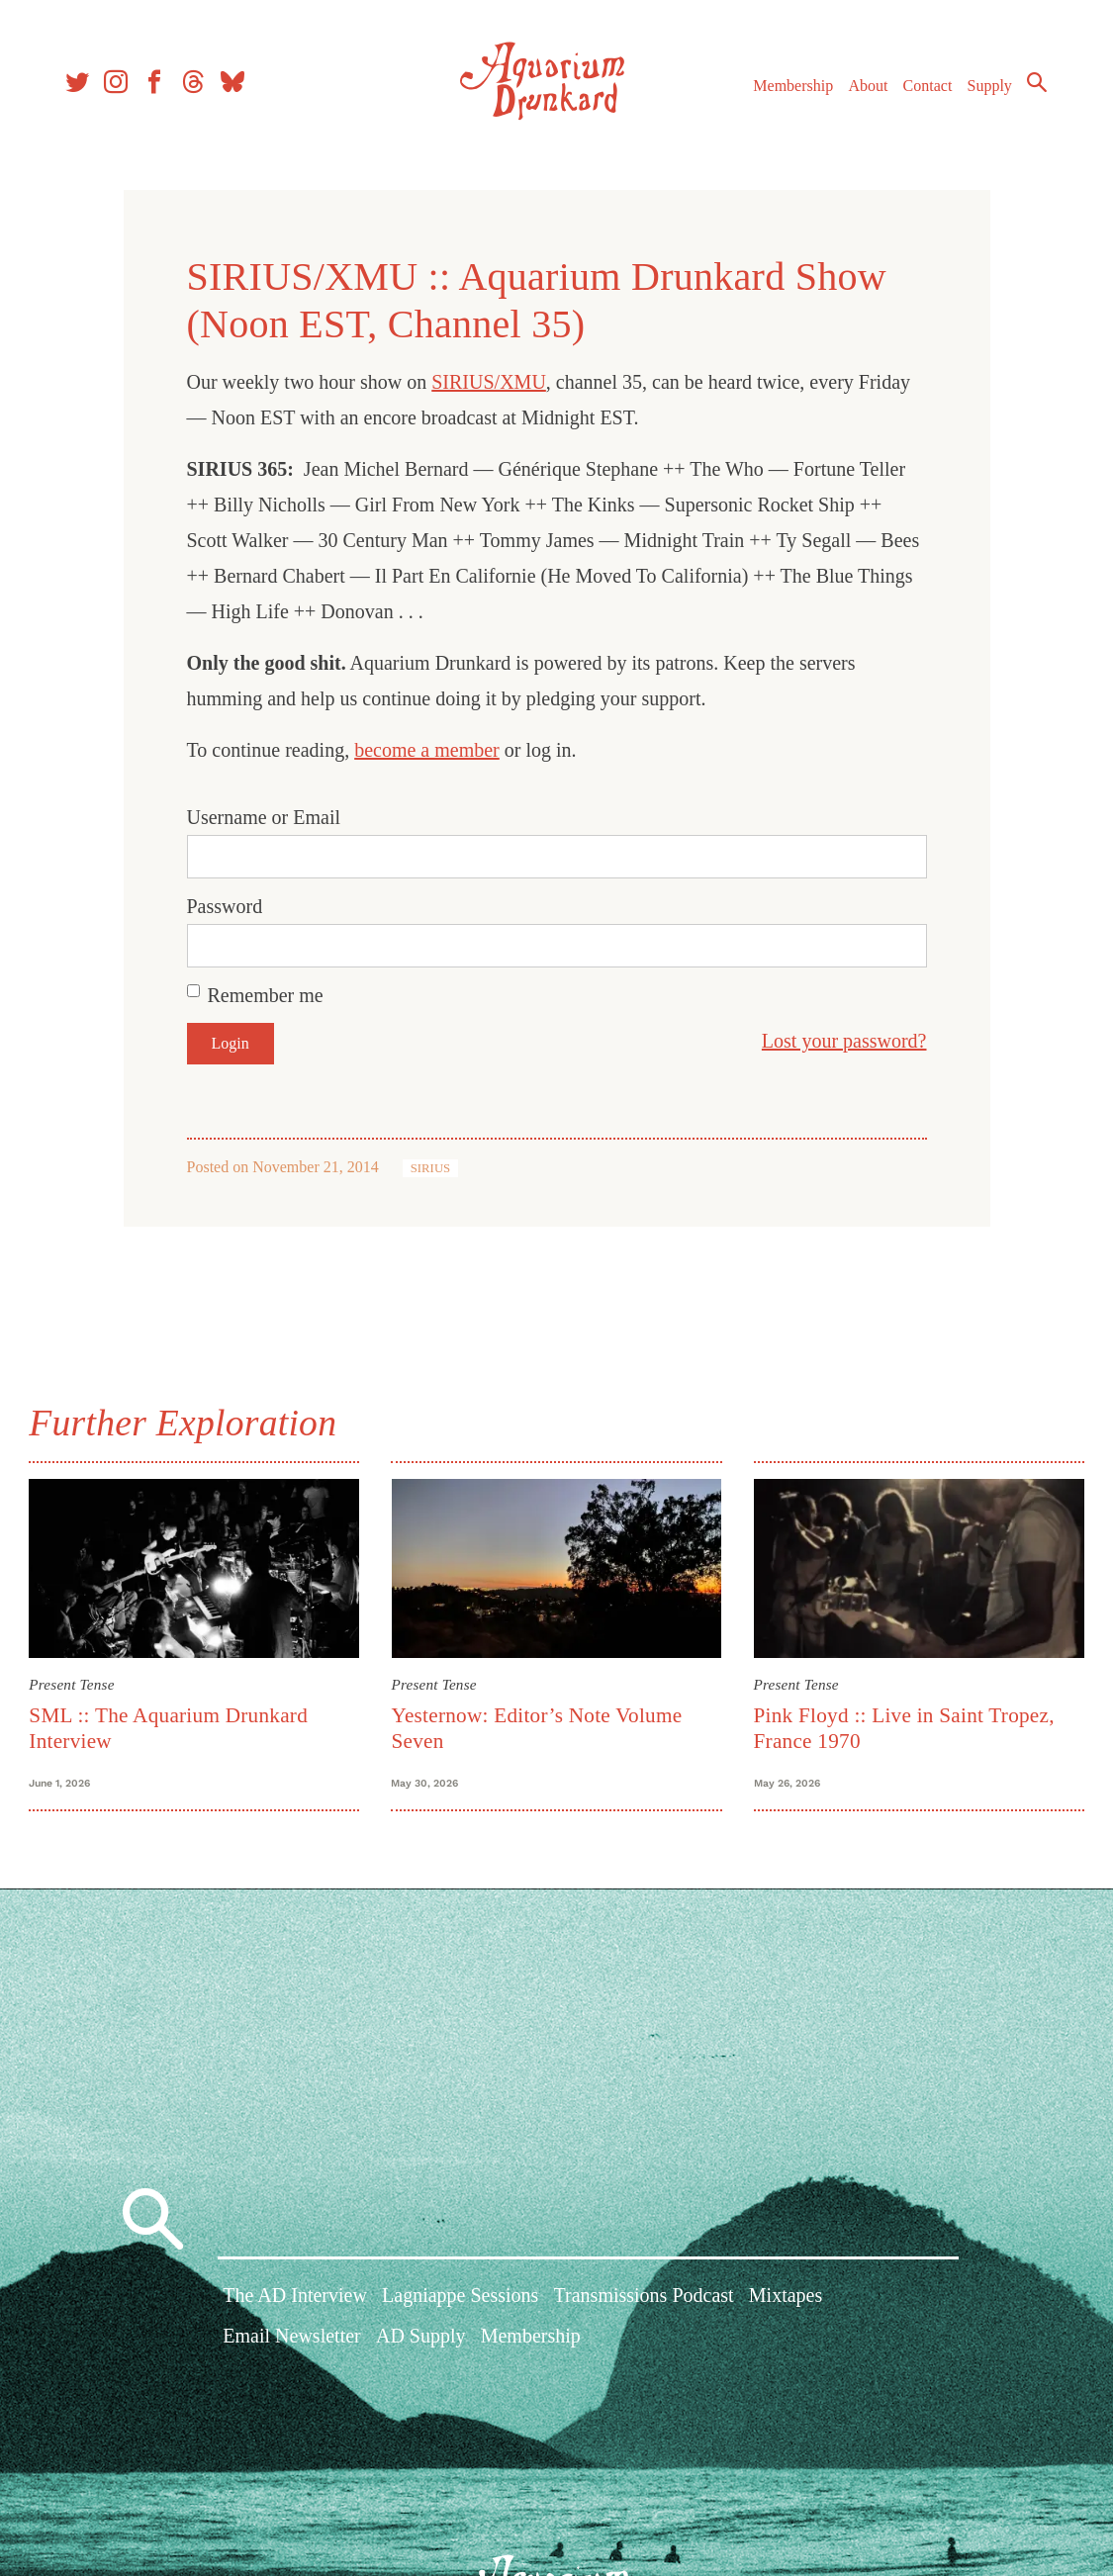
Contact (925, 87)
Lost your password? (844, 1041)
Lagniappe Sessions (460, 2299)
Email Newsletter (291, 2339)
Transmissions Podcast (644, 2299)
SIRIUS (431, 1168)
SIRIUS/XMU (488, 382)
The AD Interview (295, 2299)
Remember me (266, 995)
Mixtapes (785, 2299)
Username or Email (264, 817)
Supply (987, 87)
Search (1034, 84)
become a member (427, 750)
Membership (790, 87)
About (864, 87)
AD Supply (421, 2339)
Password (225, 906)
